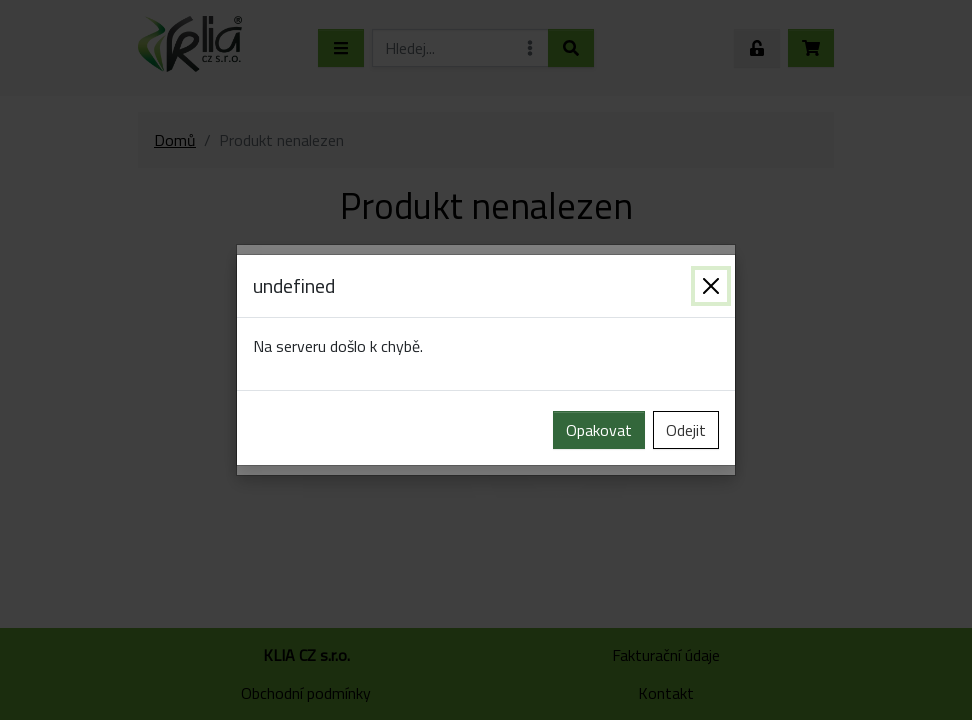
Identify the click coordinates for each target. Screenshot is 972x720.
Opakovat (599, 430)
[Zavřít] (711, 286)
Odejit (686, 430)
